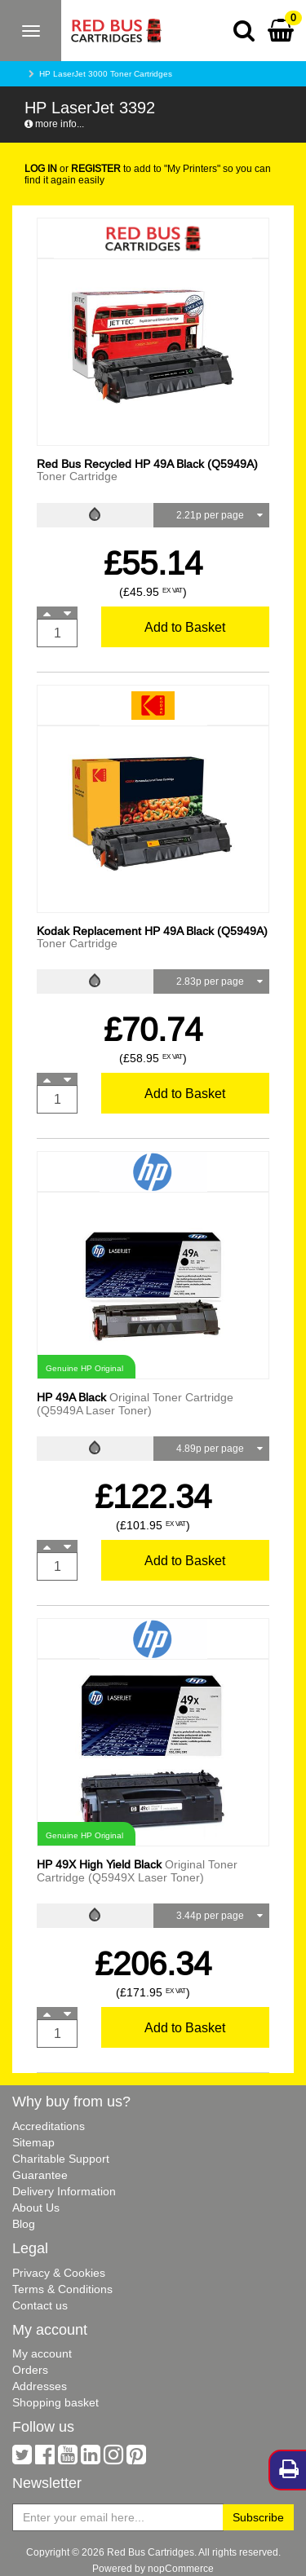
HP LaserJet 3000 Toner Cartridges (105, 73)
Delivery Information (64, 2191)
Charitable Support (60, 2158)
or (72, 168)
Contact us (40, 2305)
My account (42, 2353)
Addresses (39, 2386)
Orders (30, 2369)
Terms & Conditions (62, 2289)
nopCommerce (181, 2568)
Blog (23, 2223)
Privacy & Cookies (58, 2272)
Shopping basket (55, 2402)
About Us (36, 2207)
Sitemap (33, 2142)
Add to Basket (184, 627)
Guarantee (40, 2174)
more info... (54, 123)
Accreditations (48, 2126)
